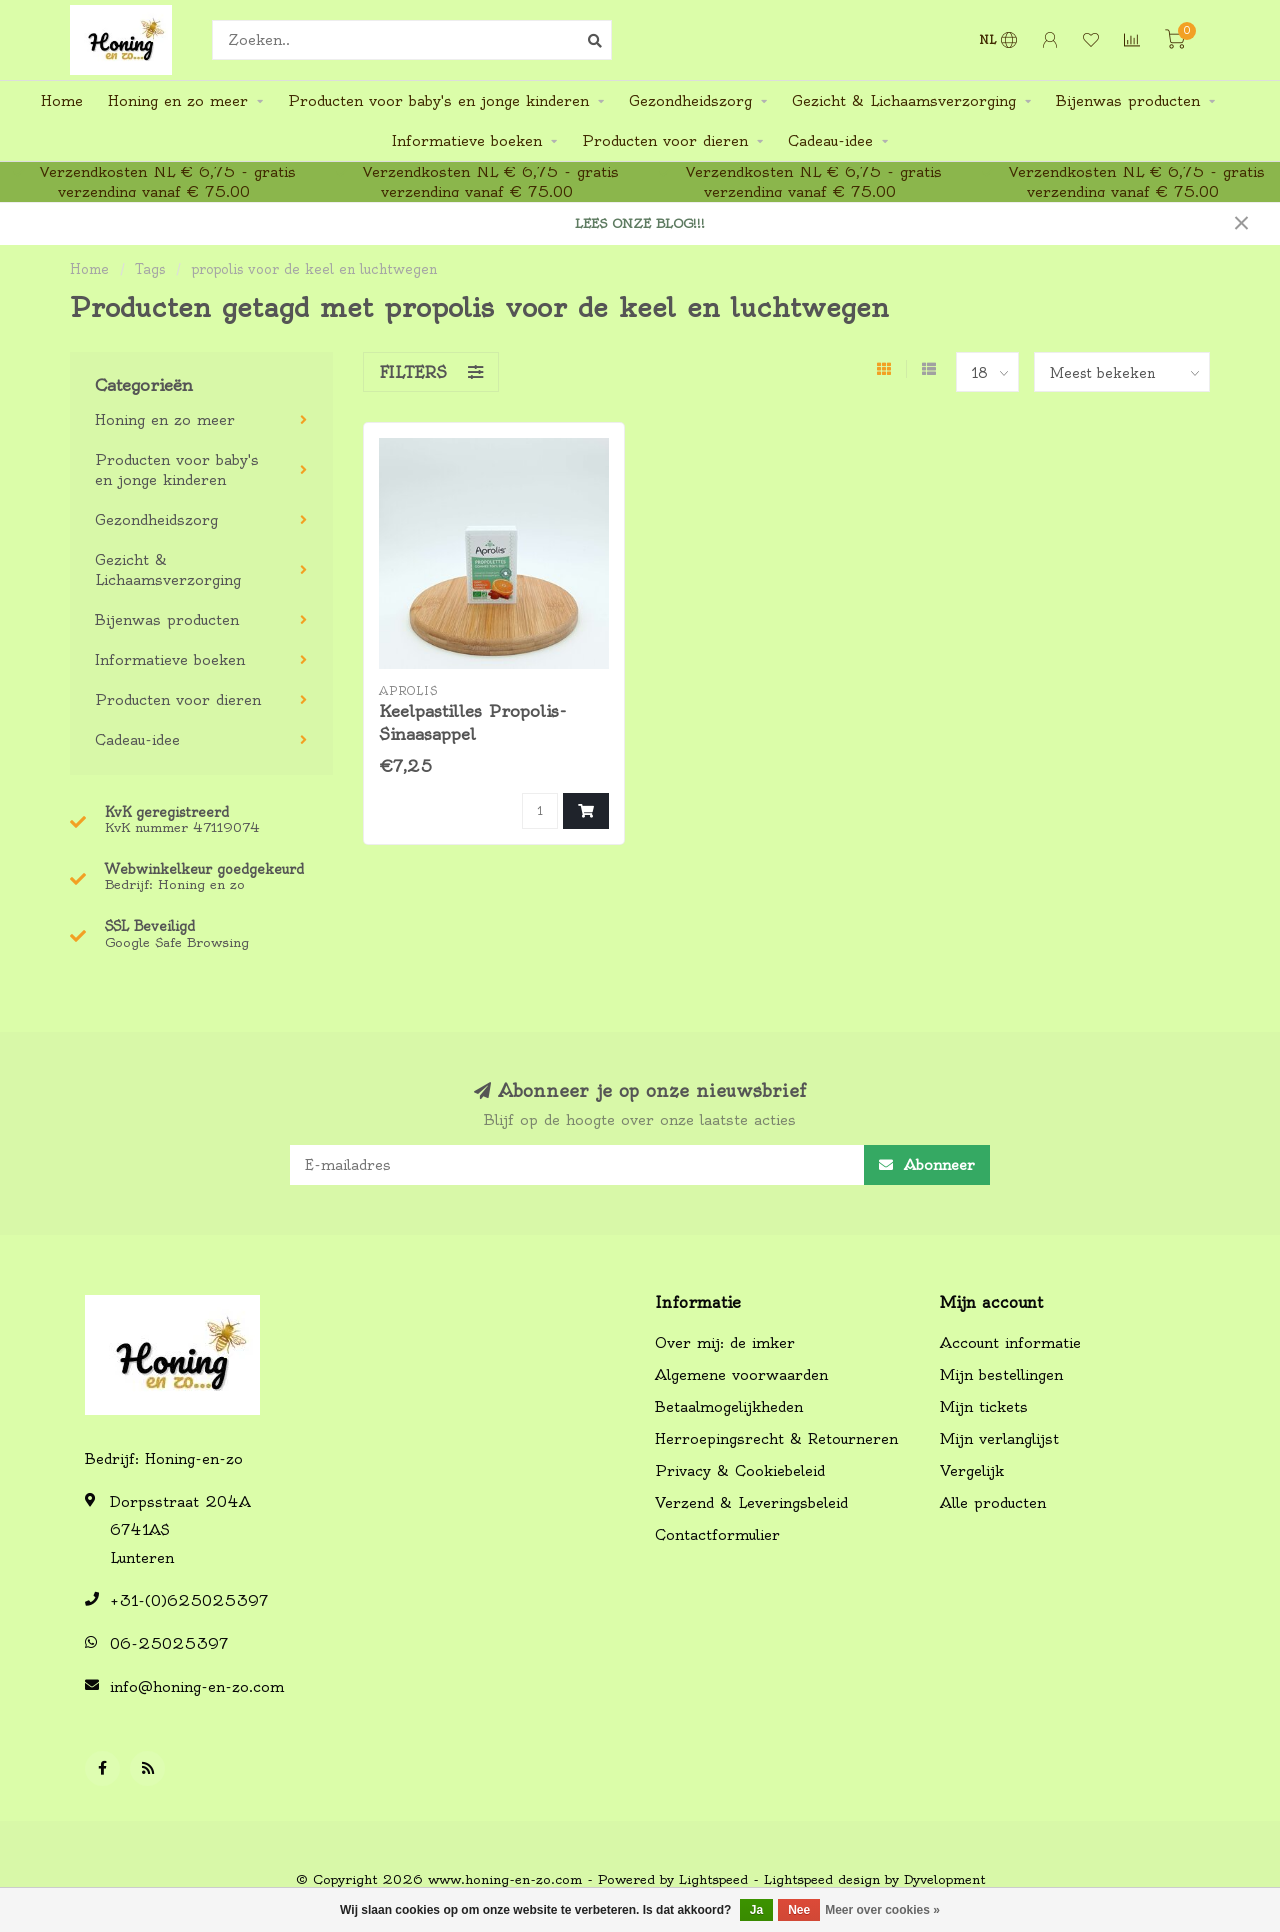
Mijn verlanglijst (999, 1439)
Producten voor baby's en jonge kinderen (438, 101)
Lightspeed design (822, 1879)
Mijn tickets (984, 1407)
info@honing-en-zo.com (197, 1687)
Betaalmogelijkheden (729, 1407)
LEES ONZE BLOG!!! (640, 223)
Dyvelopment (944, 1879)
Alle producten (993, 1503)
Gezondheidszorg (690, 101)
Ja (756, 1910)
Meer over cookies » (882, 1910)
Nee (799, 1910)
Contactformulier (717, 1535)
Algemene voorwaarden (741, 1375)
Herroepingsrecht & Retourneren (776, 1439)
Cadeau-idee (830, 141)
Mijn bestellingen (1001, 1375)
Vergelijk (972, 1471)
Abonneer (927, 1165)
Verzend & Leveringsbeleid (751, 1503)
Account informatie (1010, 1343)
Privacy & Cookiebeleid (740, 1471)
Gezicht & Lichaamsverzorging (904, 101)
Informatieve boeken (467, 141)
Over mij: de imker (725, 1343)
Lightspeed (713, 1879)
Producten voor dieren (665, 141)
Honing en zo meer (178, 101)
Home (62, 101)
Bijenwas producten (1128, 101)
